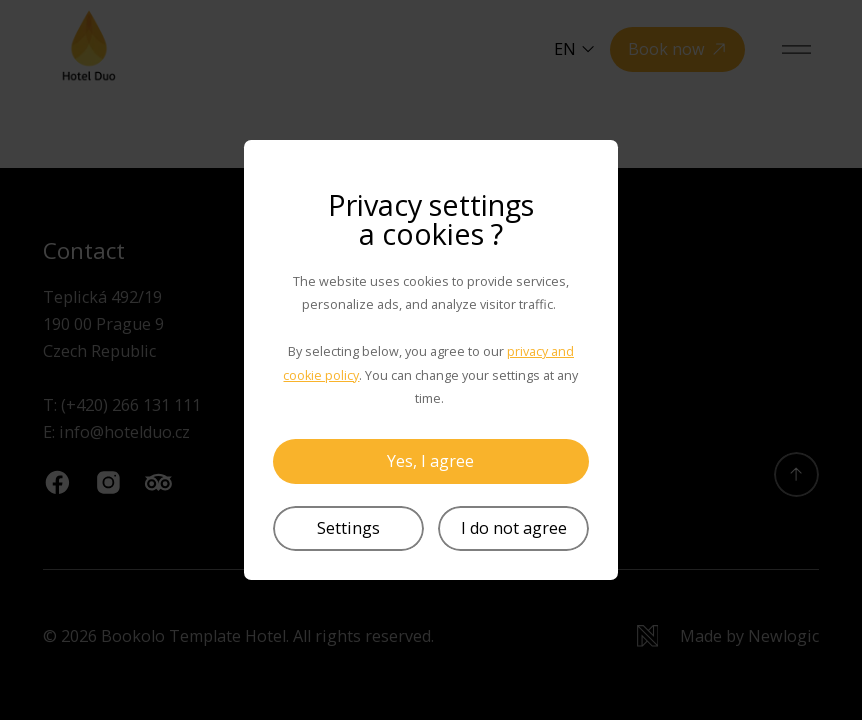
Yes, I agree (430, 461)
